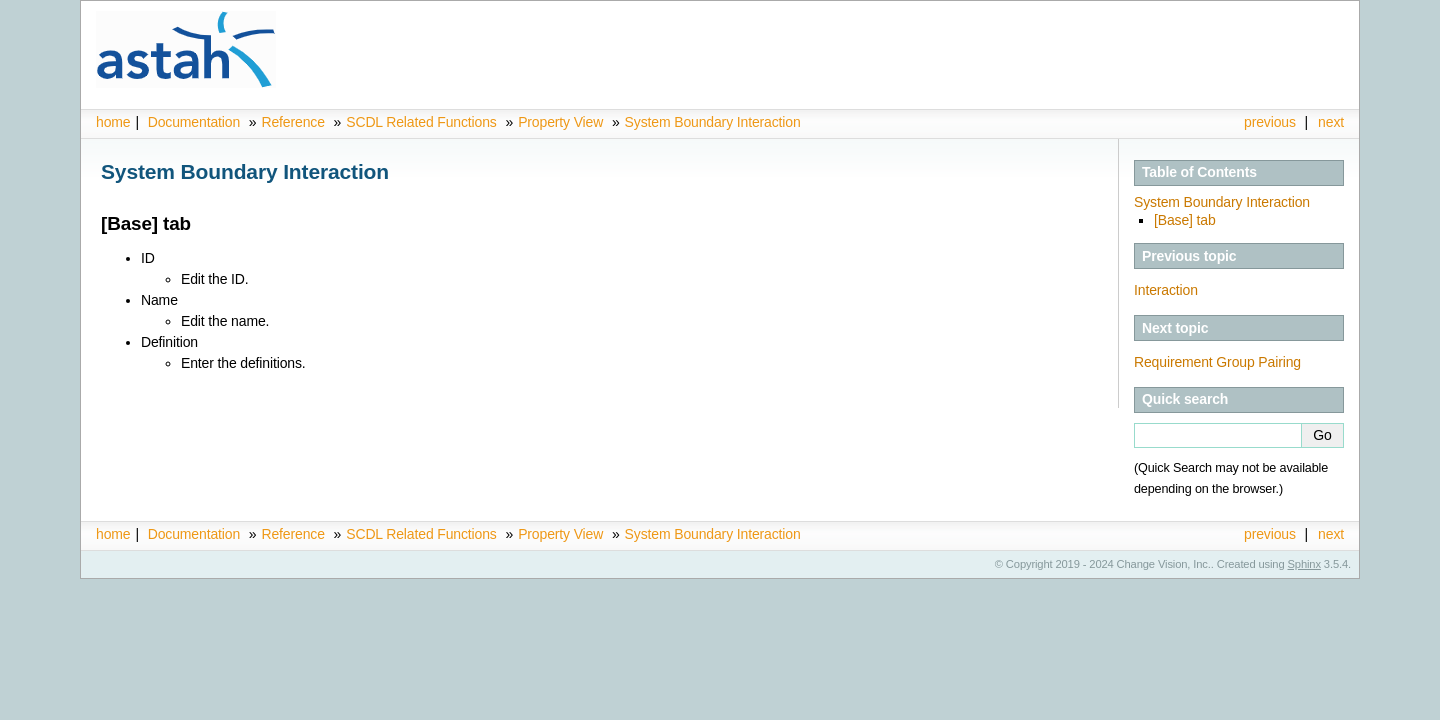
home (113, 122)
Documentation (194, 122)
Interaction (1166, 290)
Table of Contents (1199, 172)
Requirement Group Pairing (1217, 362)
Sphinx (1304, 564)
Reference (292, 122)
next (1331, 122)
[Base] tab (1185, 220)
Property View (560, 122)
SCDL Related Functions (423, 122)
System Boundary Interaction (713, 122)
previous (1270, 122)
